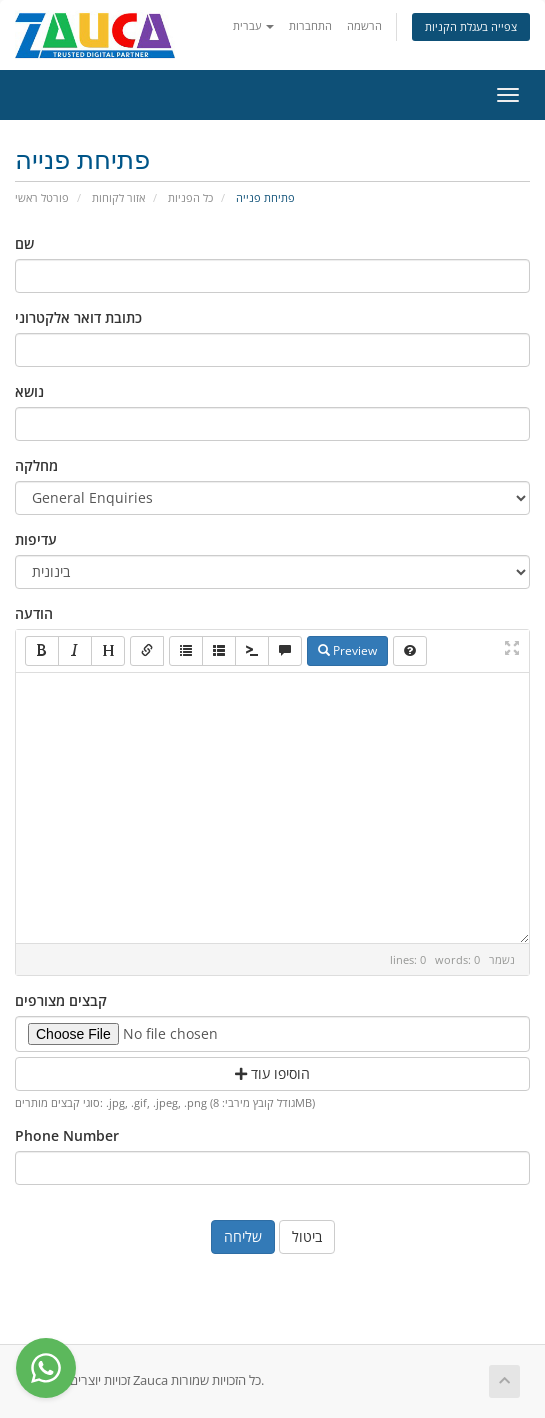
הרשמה (364, 25)
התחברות (310, 25)
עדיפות (36, 539)
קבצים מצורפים (61, 1000)
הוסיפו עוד (272, 1073)
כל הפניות (190, 197)
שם (24, 243)
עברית (253, 25)
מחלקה (36, 465)
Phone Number (67, 1135)
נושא (29, 391)
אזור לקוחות (118, 197)
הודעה (34, 613)
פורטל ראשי (42, 197)
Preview (347, 650)
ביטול (307, 1236)
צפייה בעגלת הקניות (471, 26)
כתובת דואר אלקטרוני (78, 317)
